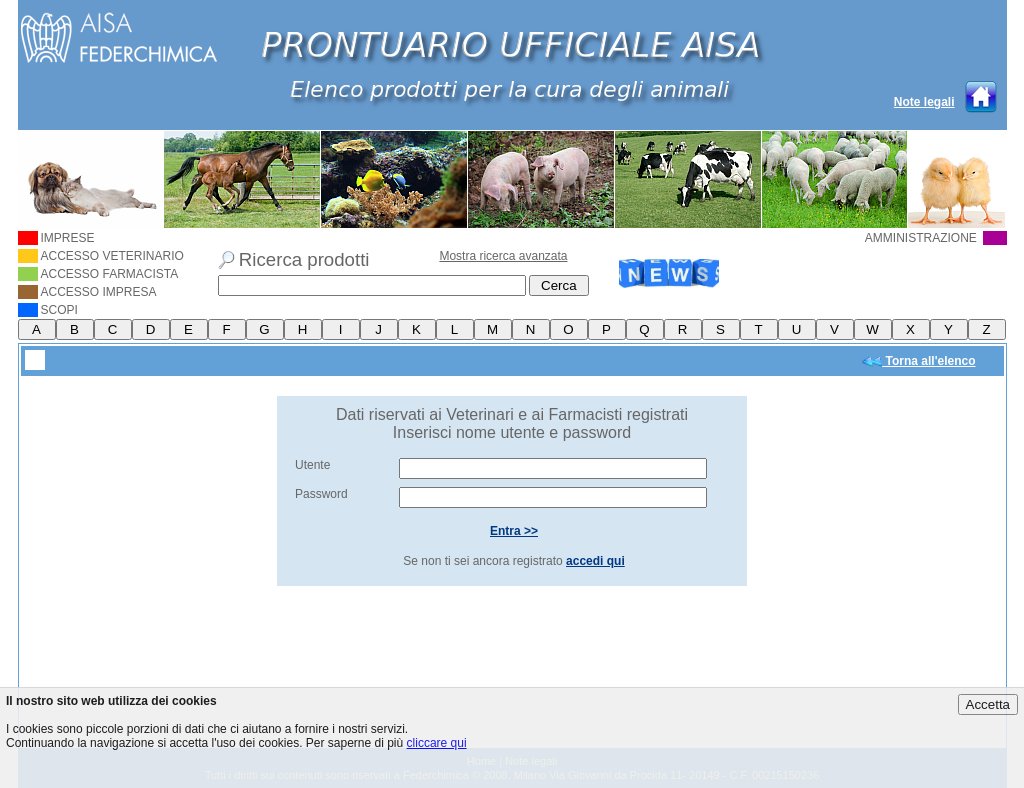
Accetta (988, 704)
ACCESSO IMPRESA (87, 292)
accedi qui (595, 561)
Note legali (924, 102)
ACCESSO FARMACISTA (98, 274)
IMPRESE (56, 238)
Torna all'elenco (918, 362)
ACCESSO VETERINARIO (101, 256)
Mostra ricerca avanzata (503, 256)
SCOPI (48, 310)
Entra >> (514, 531)
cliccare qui (437, 743)
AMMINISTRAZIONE (936, 238)
